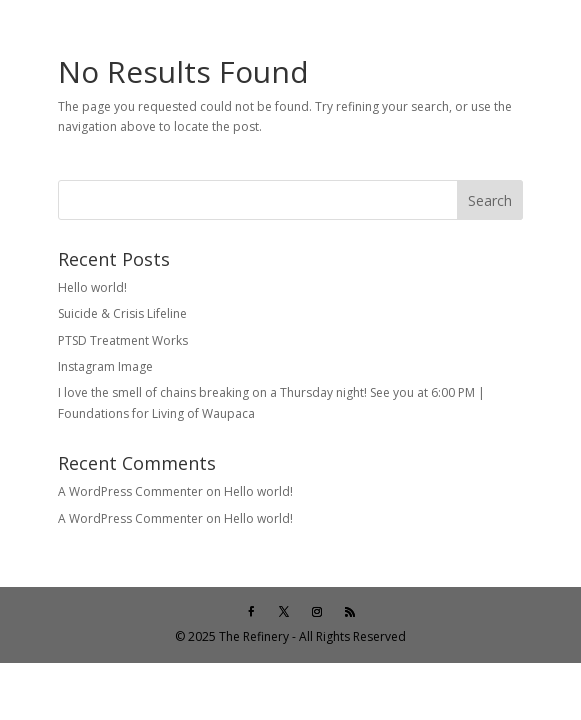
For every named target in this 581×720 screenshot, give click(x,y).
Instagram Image (105, 366)
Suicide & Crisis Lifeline (122, 313)
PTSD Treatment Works (123, 340)
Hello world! (92, 287)
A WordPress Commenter (130, 491)
